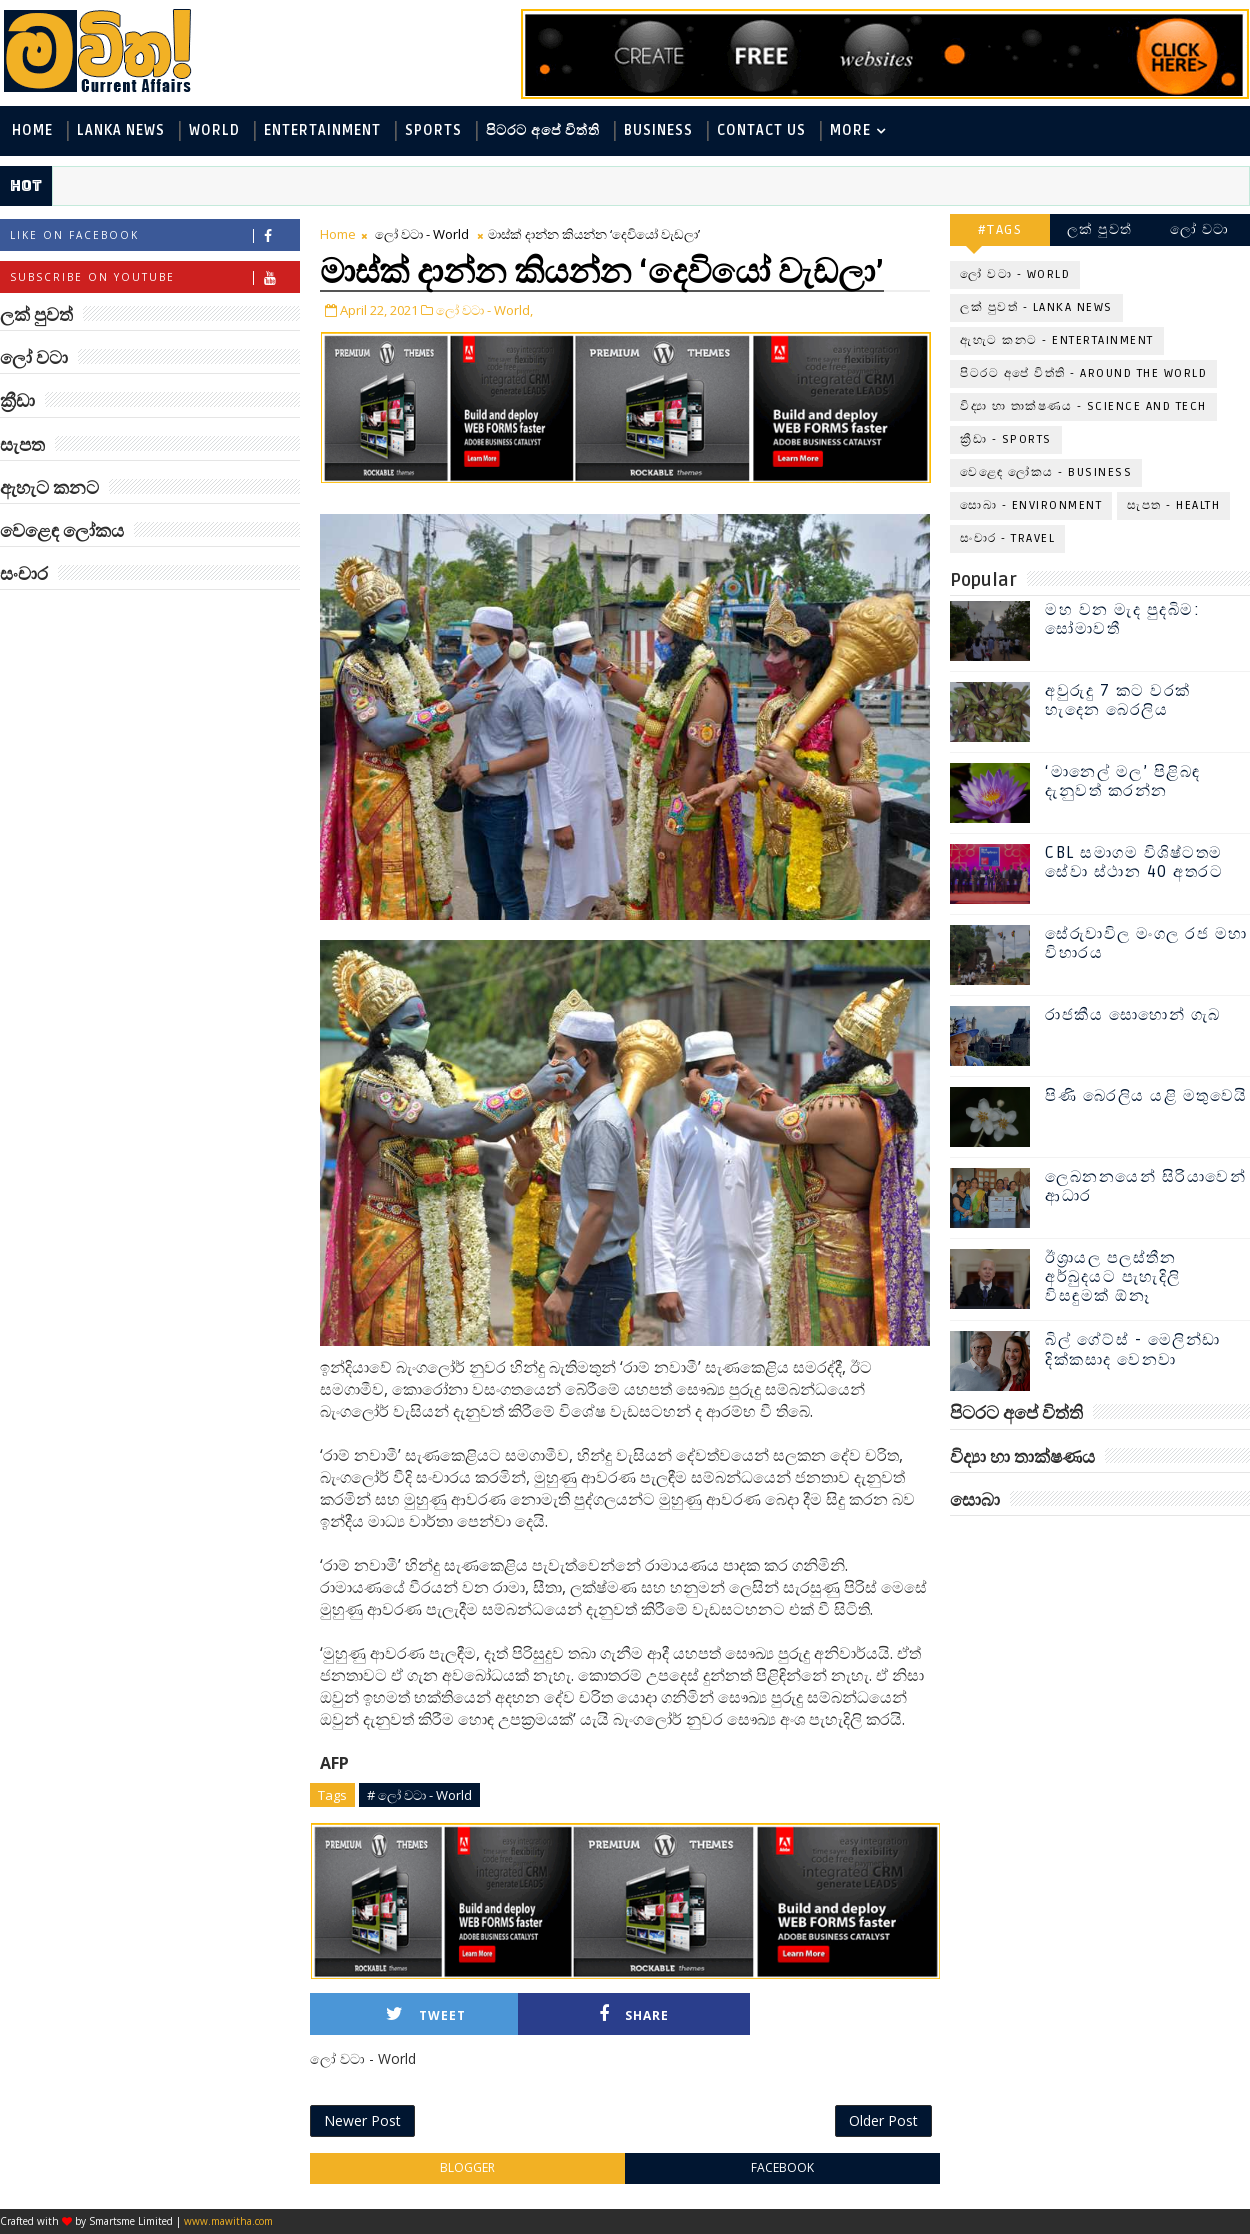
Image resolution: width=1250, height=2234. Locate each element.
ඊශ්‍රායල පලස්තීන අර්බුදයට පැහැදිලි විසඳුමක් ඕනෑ (1113, 1277)
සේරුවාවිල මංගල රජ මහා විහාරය (1146, 943)
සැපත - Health (1173, 505)
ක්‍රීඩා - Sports (1006, 439)
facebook (782, 2167)
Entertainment (322, 130)
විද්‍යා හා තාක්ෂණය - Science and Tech (1083, 406)
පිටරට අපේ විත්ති (543, 130)
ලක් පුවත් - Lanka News (1036, 307)
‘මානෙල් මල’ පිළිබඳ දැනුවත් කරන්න (1123, 781)
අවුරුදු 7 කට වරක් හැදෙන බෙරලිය (1118, 700)
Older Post (883, 2120)
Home (32, 130)
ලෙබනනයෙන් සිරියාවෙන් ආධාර (1145, 1186)
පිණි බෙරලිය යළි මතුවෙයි (1146, 1096)
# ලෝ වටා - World (419, 1795)
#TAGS (1000, 229)
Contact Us (761, 130)
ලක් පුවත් (1100, 229)
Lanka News (121, 130)
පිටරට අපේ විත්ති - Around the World (1083, 373)
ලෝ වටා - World (422, 234)
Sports (433, 130)
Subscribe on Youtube (154, 277)
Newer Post (362, 2120)
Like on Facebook (154, 235)
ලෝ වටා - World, (484, 310)
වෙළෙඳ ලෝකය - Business (1046, 472)
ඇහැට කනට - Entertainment (1057, 340)
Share (634, 2014)
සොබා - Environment (1031, 505)
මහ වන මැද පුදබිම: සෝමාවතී (1122, 619)
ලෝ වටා (1200, 229)
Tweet (426, 2014)
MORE (850, 130)
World (214, 130)
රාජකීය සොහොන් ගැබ (1133, 1015)
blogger (467, 2167)
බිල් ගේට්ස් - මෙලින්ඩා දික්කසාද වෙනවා (1133, 1349)
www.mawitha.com (228, 2221)
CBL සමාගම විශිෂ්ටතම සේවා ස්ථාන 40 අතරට (1134, 862)
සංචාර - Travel (1007, 538)
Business (658, 130)
